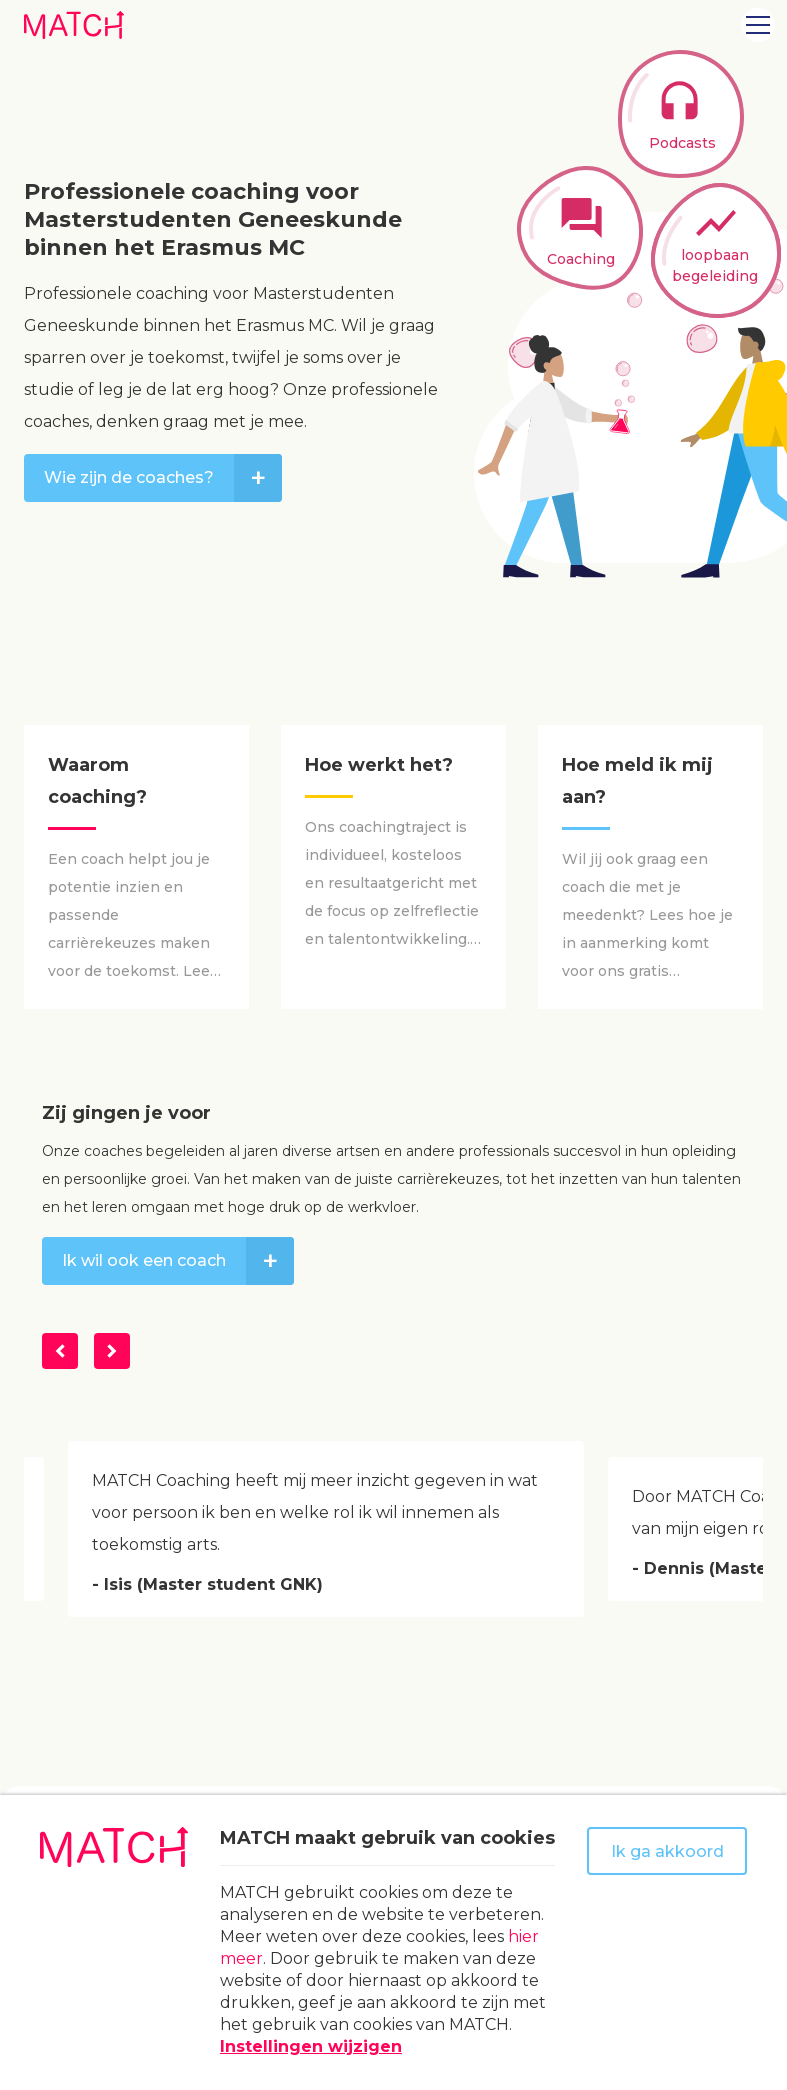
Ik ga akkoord (667, 1851)
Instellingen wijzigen (311, 2046)
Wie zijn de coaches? (163, 478)
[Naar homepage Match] (74, 24)
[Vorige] (60, 1351)
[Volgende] (112, 1351)
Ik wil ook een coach (178, 1261)
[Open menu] (758, 25)
